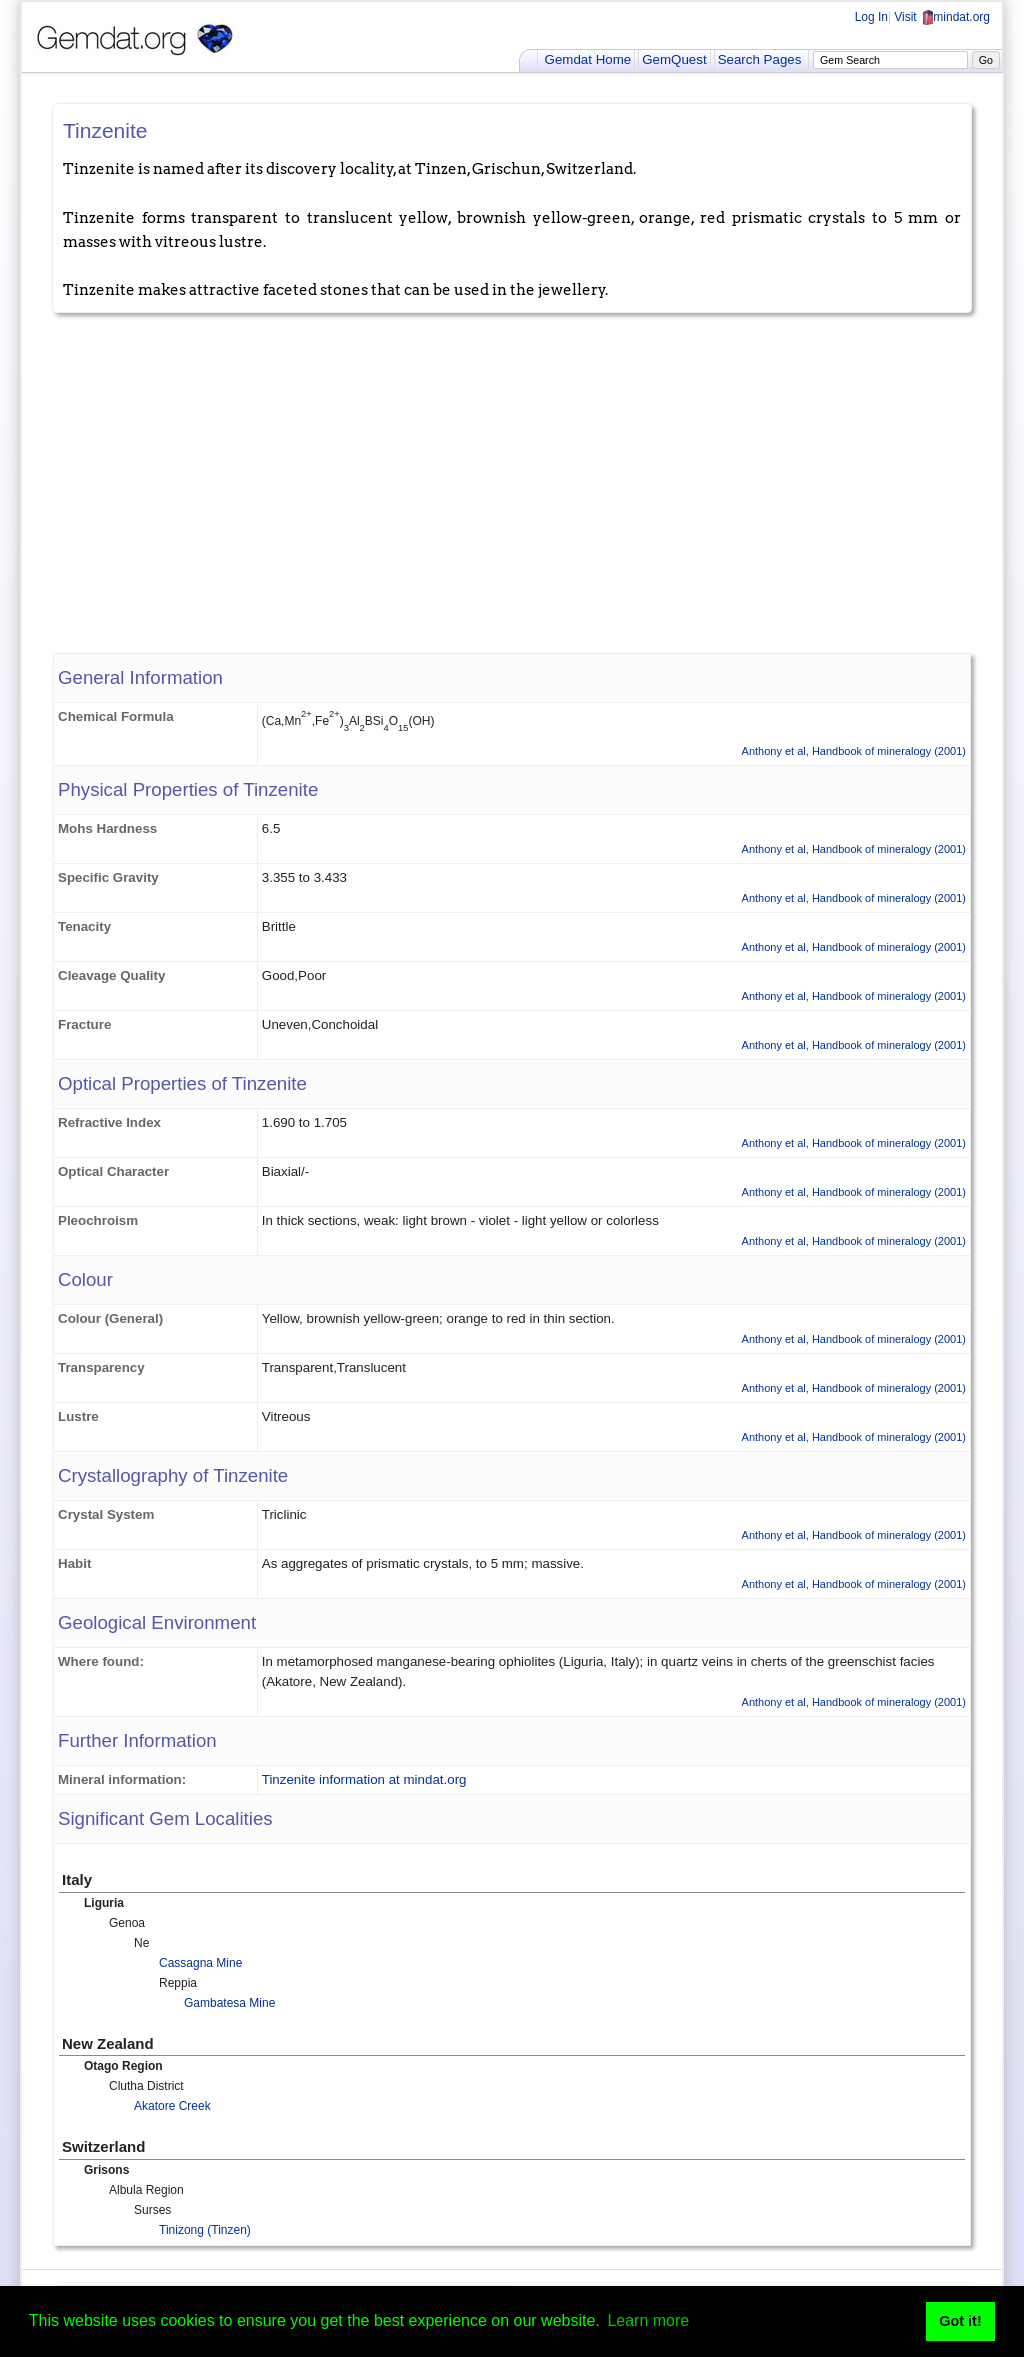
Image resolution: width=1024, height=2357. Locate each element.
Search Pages (760, 59)
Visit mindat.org (942, 17)
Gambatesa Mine (229, 2003)
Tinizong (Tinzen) (205, 2230)
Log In (871, 17)
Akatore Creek (172, 2106)
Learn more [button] (648, 2320)
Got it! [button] (960, 2321)
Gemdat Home (588, 59)
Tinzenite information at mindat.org (364, 1779)
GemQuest (674, 59)
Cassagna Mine (200, 1963)
